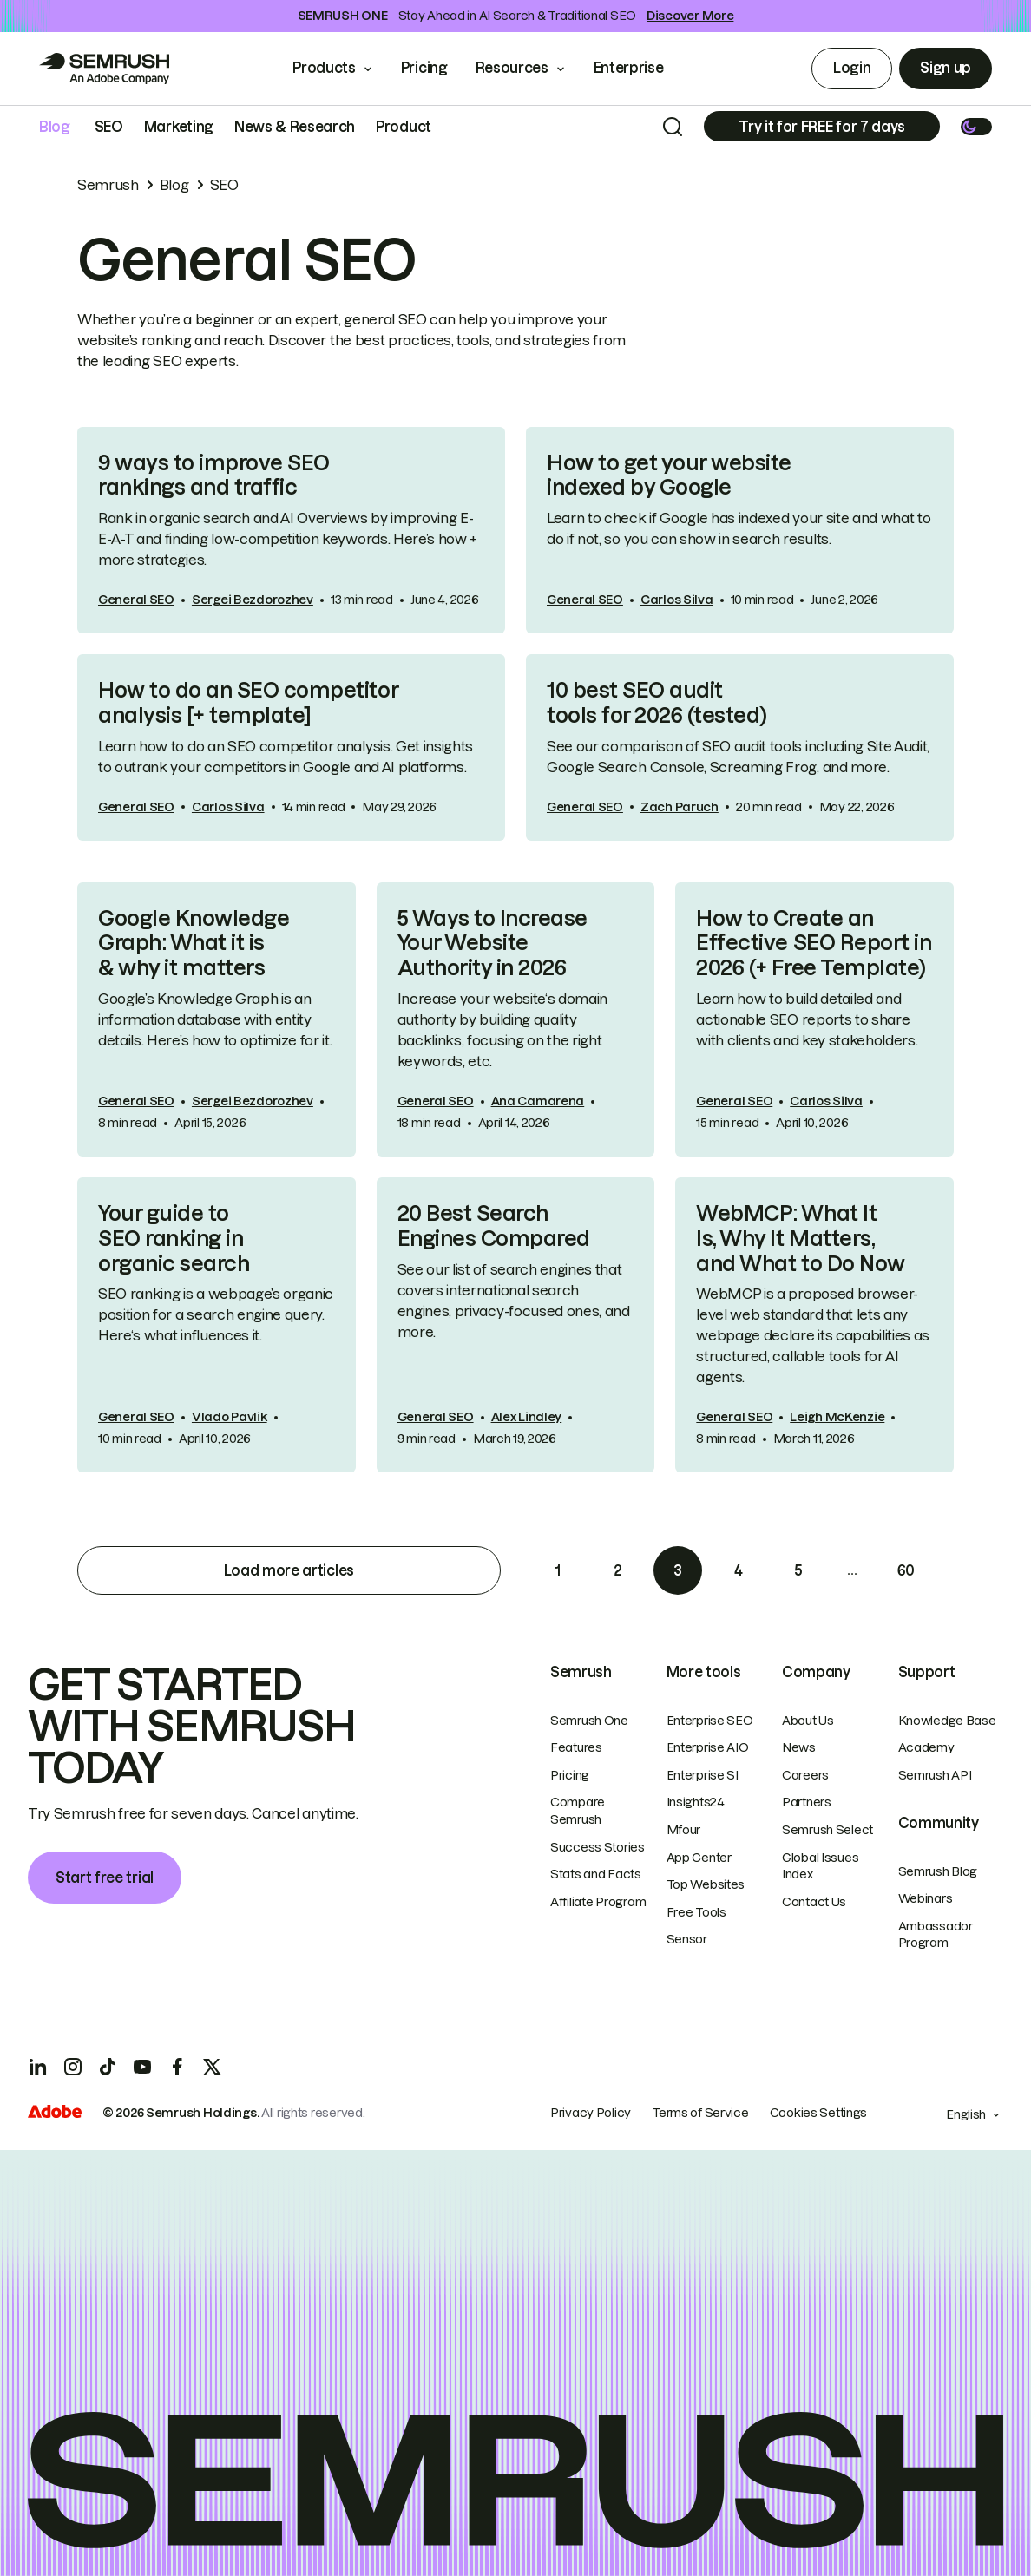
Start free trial (105, 1877)
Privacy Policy (590, 2113)
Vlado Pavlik (229, 1417)
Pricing (424, 67)
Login (851, 67)
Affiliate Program (598, 1902)
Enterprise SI (703, 1775)
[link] (291, 530)
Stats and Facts (595, 1874)
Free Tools (696, 1912)
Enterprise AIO (708, 1747)
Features (576, 1747)
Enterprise (641, 67)
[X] (211, 2066)
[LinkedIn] (38, 2066)
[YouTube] (142, 2066)
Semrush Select (827, 1830)
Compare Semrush (577, 1810)
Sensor (687, 1939)
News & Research (294, 126)
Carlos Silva (676, 599)
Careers (805, 1775)
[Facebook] (177, 2066)
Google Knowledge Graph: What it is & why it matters (193, 943)
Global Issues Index (820, 1866)
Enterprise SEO (710, 1720)
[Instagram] (72, 2066)
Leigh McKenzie (837, 1417)
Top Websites (706, 1884)
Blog (54, 126)
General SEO (136, 599)
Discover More (690, 16)
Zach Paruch (679, 807)
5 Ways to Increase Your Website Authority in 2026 (492, 943)
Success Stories (597, 1847)
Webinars (925, 1898)
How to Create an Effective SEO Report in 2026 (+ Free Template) (813, 943)
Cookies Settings (819, 2113)
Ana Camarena (538, 1101)
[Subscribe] (822, 126)
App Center (699, 1858)
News (799, 1747)
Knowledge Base (947, 1720)
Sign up (945, 67)
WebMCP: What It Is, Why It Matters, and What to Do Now (800, 1238)
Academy (926, 1747)
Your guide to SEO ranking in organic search (173, 1238)
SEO (109, 126)
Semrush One (589, 1720)
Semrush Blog (938, 1871)
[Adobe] (55, 2113)
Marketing (178, 126)
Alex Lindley (526, 1417)
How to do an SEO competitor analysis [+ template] (247, 702)
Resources (512, 67)
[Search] (672, 126)
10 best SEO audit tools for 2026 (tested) (657, 702)
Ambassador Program (935, 1934)
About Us (808, 1720)
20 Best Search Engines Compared (493, 1226)
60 (906, 1570)
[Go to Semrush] (104, 68)
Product (403, 126)
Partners (806, 1802)
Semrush (108, 185)
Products (323, 67)
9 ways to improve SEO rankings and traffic (214, 475)
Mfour (684, 1830)
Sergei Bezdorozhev (252, 599)
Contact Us (814, 1902)
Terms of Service (700, 2113)
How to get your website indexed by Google (669, 475)
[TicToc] (107, 2066)
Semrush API (935, 1775)
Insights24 (696, 1802)
